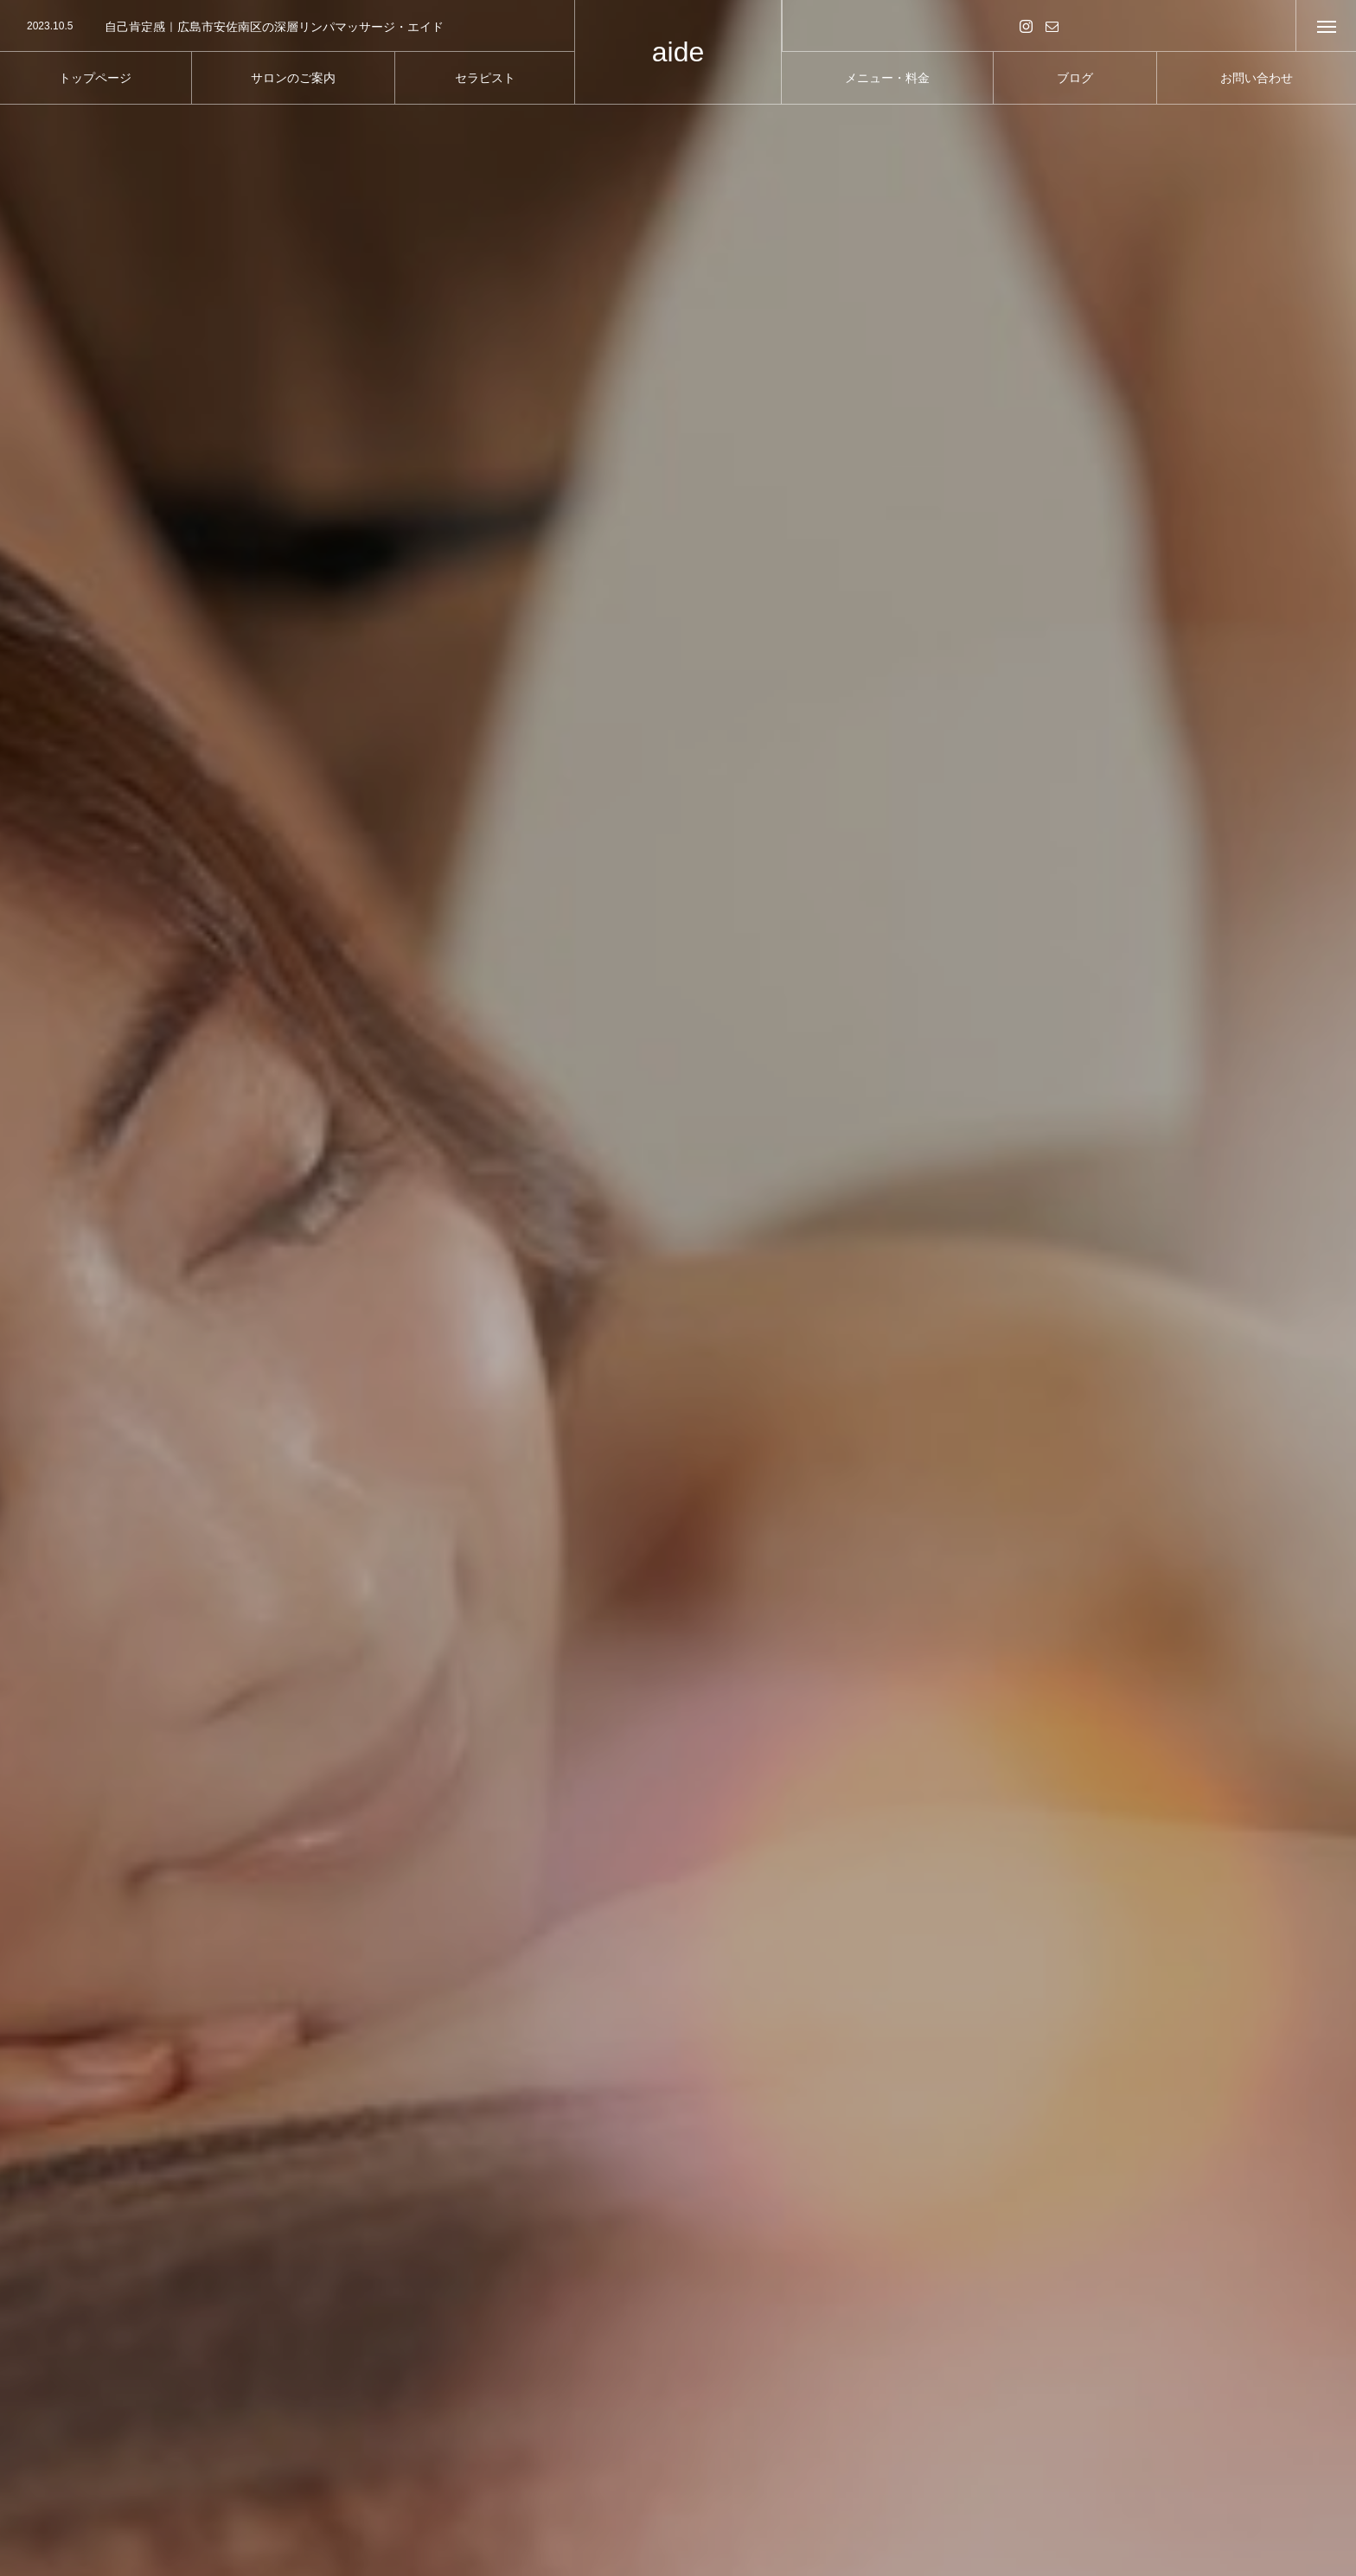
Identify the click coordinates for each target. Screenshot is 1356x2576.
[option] (287, 27)
